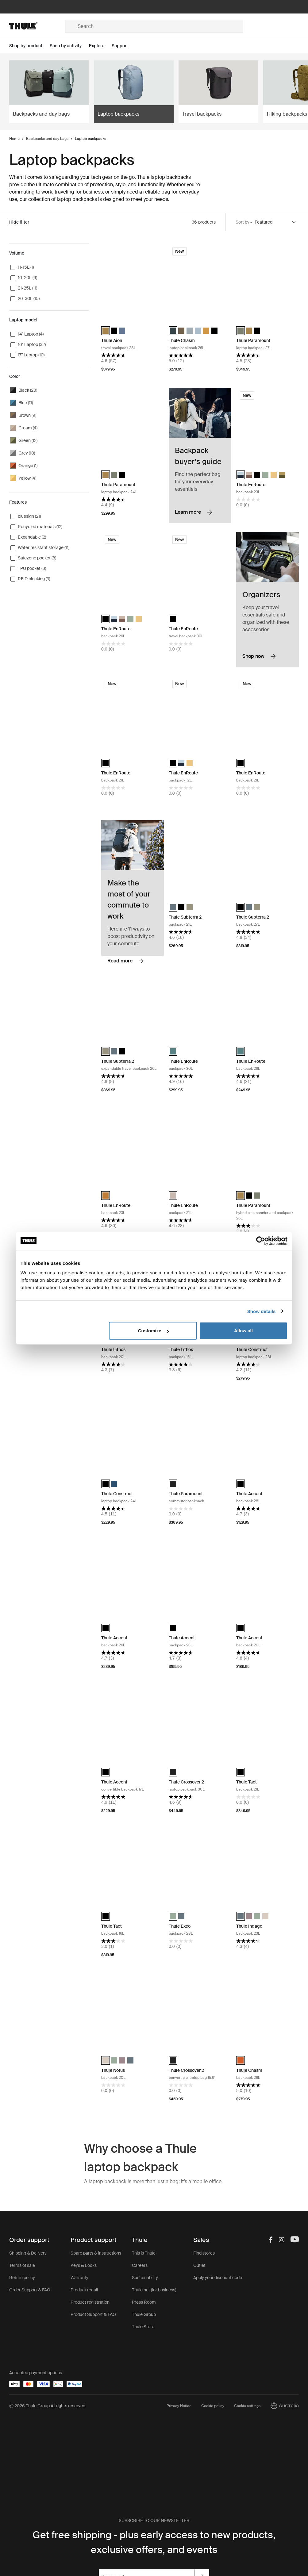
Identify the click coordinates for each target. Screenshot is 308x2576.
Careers (140, 2265)
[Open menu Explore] (100, 46)
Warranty (79, 2277)
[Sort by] (275, 222)
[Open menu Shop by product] (29, 46)
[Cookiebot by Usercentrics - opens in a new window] (260, 1240)
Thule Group (144, 2314)
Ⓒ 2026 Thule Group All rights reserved (47, 2406)
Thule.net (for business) (154, 2290)
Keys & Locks (84, 2265)
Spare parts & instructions (96, 2253)
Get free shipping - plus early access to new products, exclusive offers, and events (154, 2542)
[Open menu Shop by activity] (69, 46)
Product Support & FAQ (93, 2314)
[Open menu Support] (123, 46)
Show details (261, 1311)
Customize (153, 1330)
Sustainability (145, 2277)
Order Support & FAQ (29, 2290)
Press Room (144, 2302)
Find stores (204, 2253)
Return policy (22, 2277)
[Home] (37, 26)
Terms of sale (22, 2265)
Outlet (199, 2265)
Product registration (90, 2302)
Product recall (84, 2290)
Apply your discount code (217, 2277)
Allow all (243, 1330)
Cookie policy (212, 2405)
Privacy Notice (179, 2405)
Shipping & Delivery (28, 2253)
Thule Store (143, 2326)
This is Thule (144, 2253)
